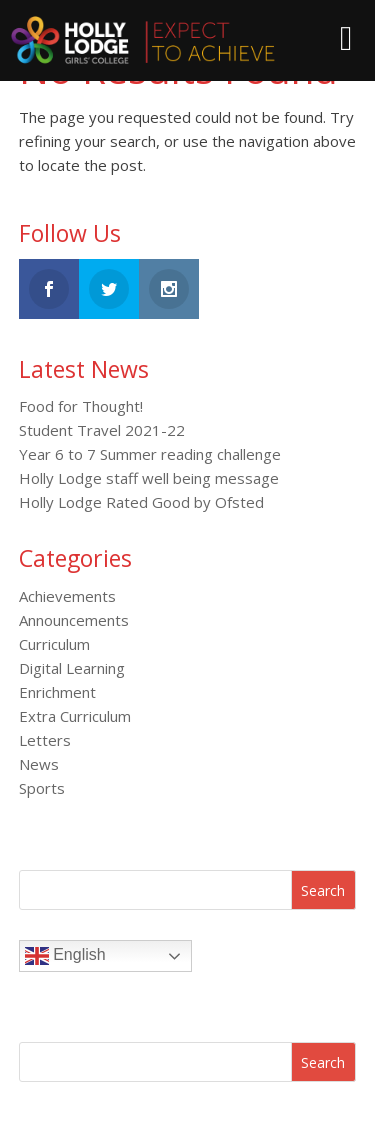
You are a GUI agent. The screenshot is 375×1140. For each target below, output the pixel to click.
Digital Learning (72, 668)
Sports (42, 788)
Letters (45, 740)
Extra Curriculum (75, 716)
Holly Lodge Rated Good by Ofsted (141, 502)
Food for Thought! (81, 406)
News (39, 764)
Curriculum (54, 644)
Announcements (74, 620)
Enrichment (57, 692)
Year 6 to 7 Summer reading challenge (150, 454)
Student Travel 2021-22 (102, 430)
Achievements (67, 596)
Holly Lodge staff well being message (149, 478)
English (65, 956)
